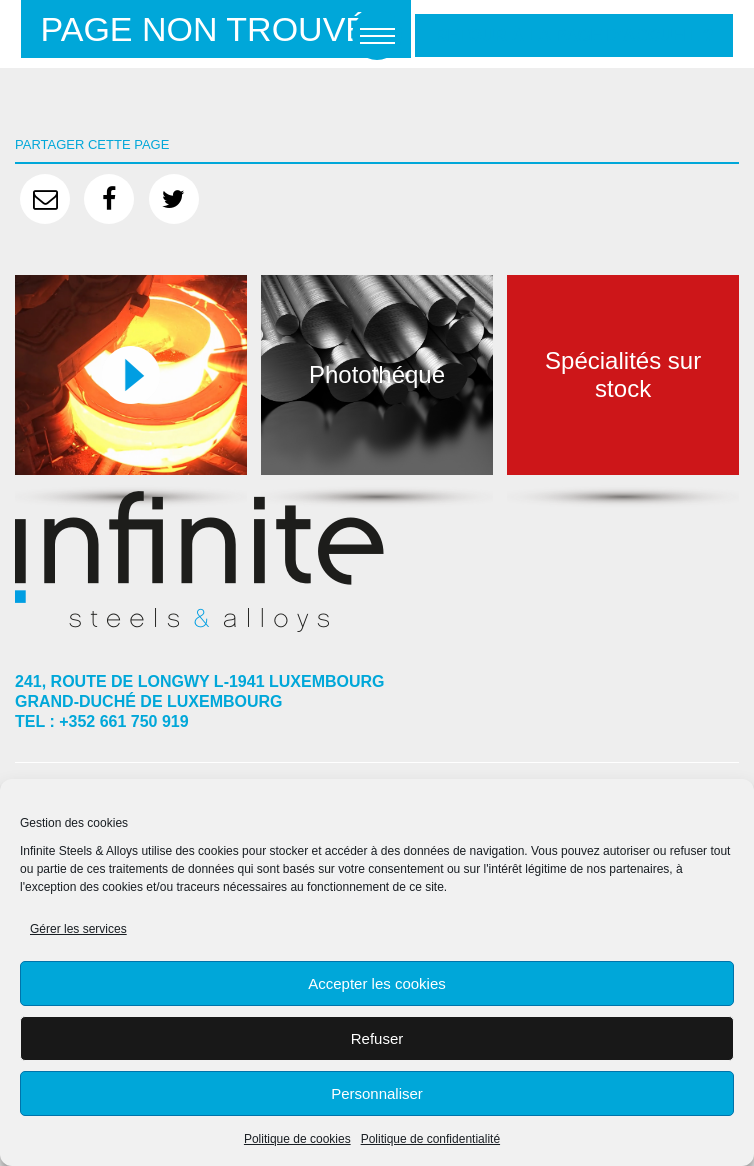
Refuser (377, 1038)
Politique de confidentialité (430, 1139)
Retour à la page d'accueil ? (574, 35)
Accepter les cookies (377, 983)
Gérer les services (78, 929)
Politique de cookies (297, 1139)
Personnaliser (377, 1093)
